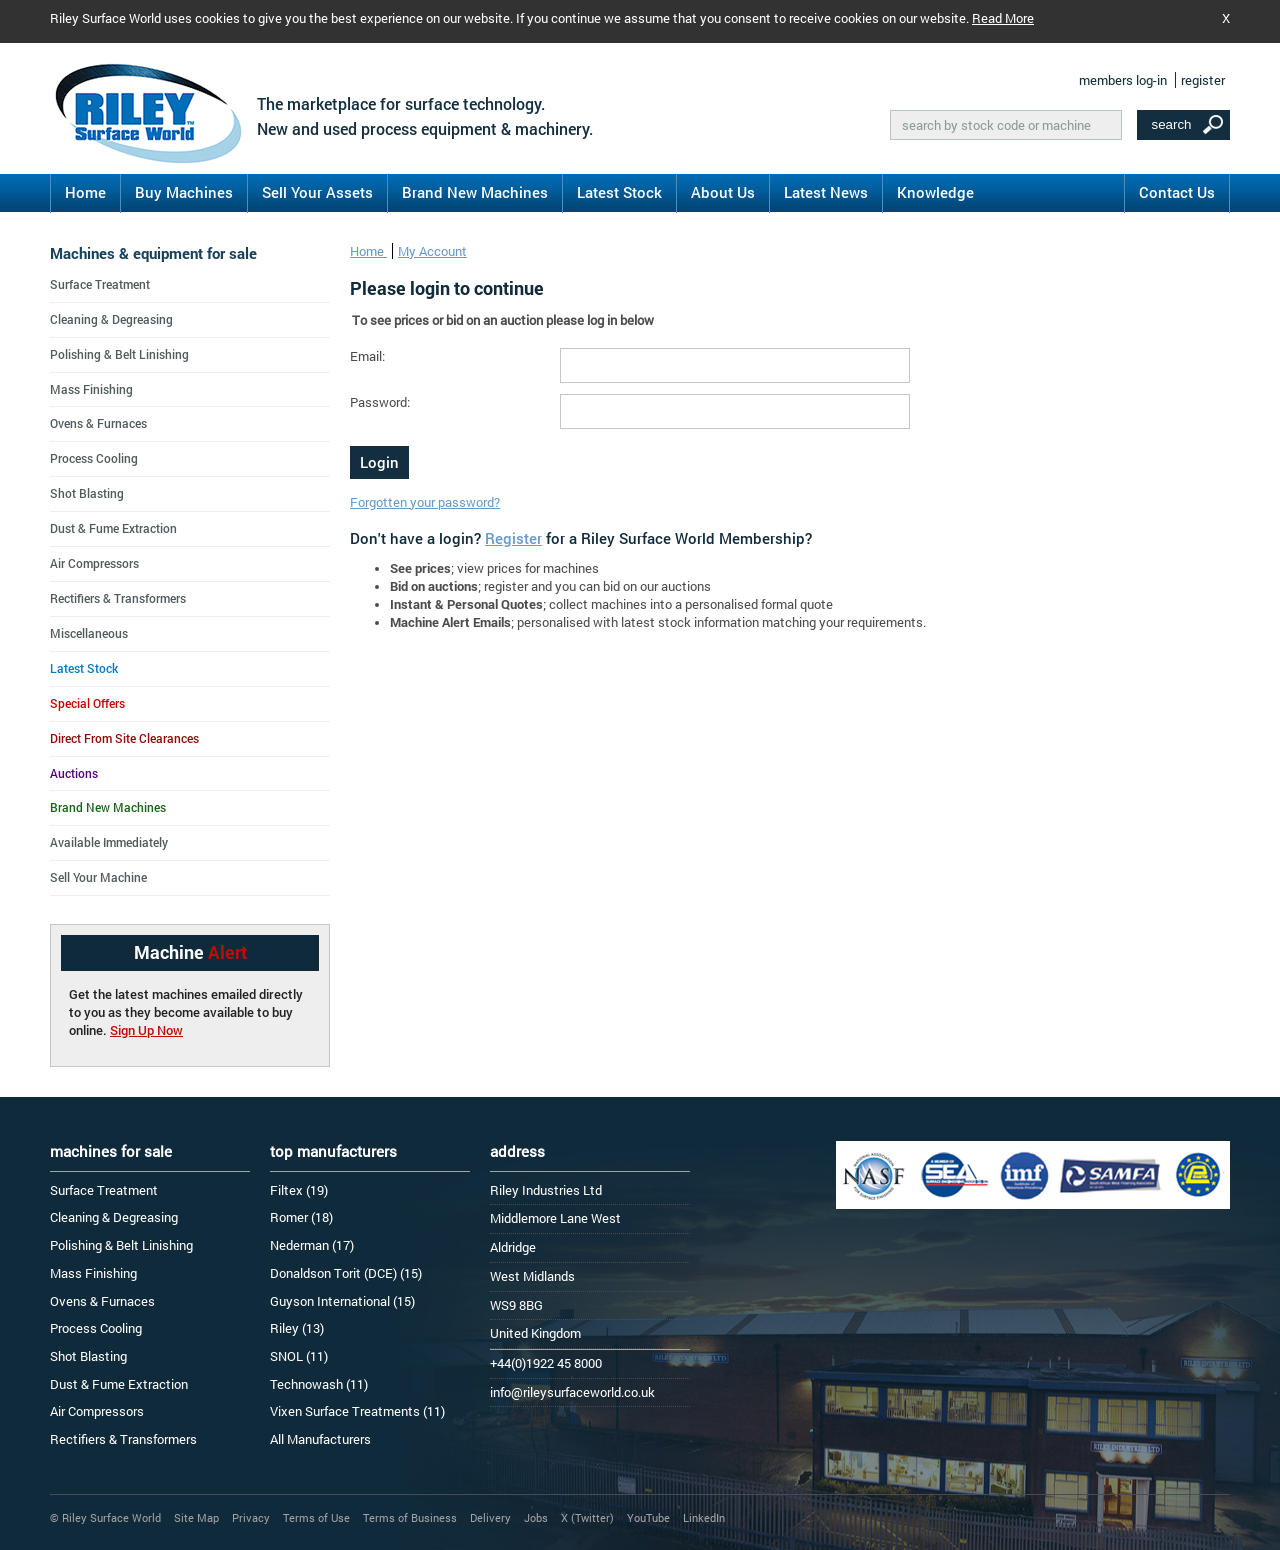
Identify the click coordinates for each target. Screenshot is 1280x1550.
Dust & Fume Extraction (113, 528)
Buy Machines (184, 192)
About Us (723, 192)
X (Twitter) (587, 1517)
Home (85, 192)
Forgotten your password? (425, 502)
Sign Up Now (146, 1030)
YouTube (648, 1517)
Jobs (536, 1517)
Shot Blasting (87, 493)
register (1203, 80)
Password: (380, 402)
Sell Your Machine (98, 877)
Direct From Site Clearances (124, 738)
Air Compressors (94, 563)
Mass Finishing (91, 389)
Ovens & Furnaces (98, 423)
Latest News (826, 192)
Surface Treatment (100, 284)
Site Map (196, 1517)
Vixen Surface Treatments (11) (357, 1411)
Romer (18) (301, 1217)
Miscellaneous (89, 633)
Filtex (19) (299, 1190)
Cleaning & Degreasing (111, 319)
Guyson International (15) (342, 1301)
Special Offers (87, 703)
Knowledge (935, 192)
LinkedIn (704, 1517)
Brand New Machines (475, 192)
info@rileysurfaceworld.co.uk (572, 1392)
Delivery (490, 1517)
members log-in (1123, 80)
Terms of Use (316, 1517)
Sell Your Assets (317, 192)
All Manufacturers (320, 1439)
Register (513, 538)
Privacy (251, 1517)
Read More (1003, 18)
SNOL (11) (299, 1356)
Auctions (74, 773)
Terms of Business (410, 1517)
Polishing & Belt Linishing (119, 354)
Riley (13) (297, 1328)
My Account (432, 251)
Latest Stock (619, 192)
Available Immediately (109, 842)
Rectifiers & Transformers (118, 598)
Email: (367, 356)
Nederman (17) (312, 1245)
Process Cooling (94, 458)
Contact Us (1177, 192)
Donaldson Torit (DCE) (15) (346, 1273)
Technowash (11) (319, 1384)
